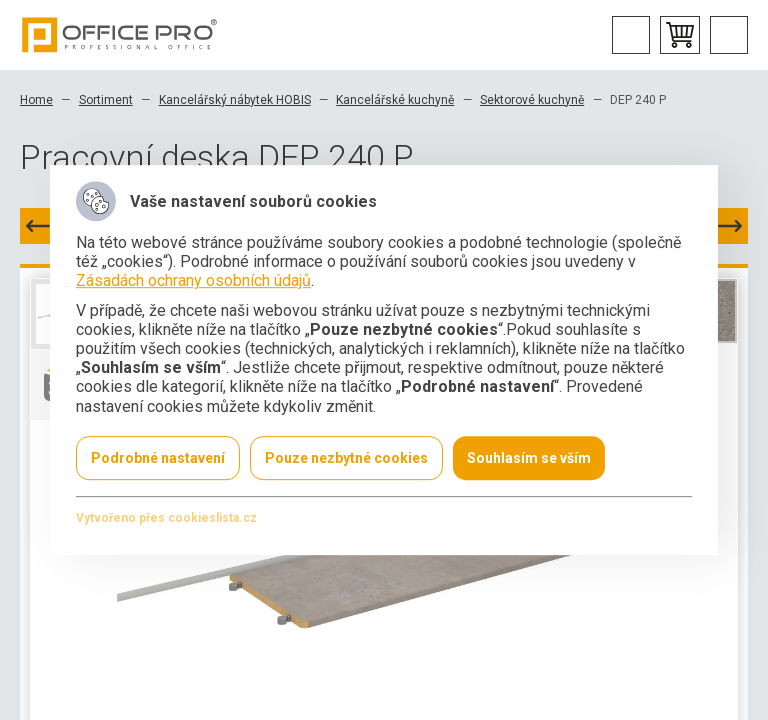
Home (36, 100)
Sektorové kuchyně (532, 100)
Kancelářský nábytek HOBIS (235, 100)
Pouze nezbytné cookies (346, 458)
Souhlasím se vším (529, 458)
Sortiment (106, 100)
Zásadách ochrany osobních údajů (193, 281)
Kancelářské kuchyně (395, 100)
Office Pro (120, 35)
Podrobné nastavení (158, 458)
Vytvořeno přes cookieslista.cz (166, 518)
